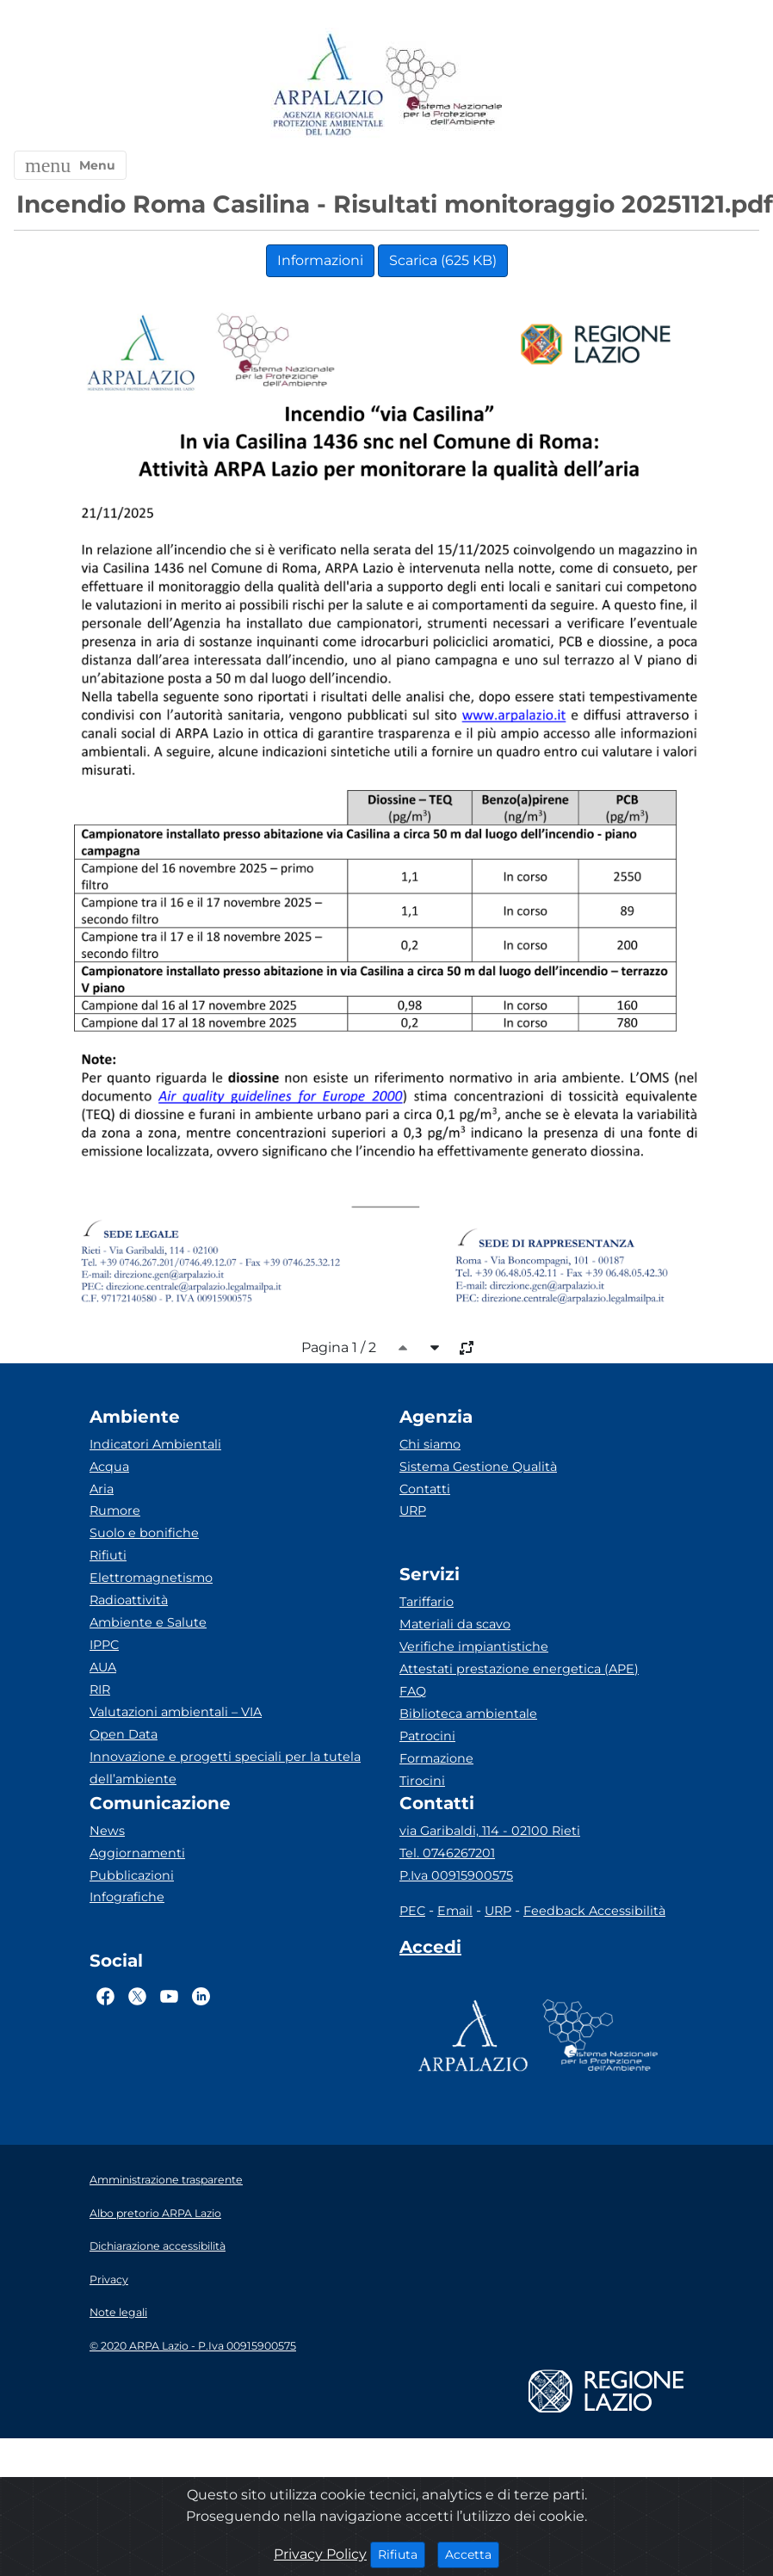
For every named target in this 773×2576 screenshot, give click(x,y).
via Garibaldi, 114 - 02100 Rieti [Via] (489, 1830)
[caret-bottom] (434, 1347)
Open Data (124, 1734)
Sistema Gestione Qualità (478, 1466)
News (107, 1830)
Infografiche (127, 1897)
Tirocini (422, 1780)
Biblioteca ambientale (468, 1713)
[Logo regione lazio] (606, 2389)
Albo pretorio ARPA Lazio (155, 2213)
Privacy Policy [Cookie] (320, 2554)
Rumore (115, 1510)
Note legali (118, 2312)
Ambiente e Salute (148, 1622)
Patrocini (427, 1736)
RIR (100, 1689)
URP (412, 1510)
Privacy (109, 2279)
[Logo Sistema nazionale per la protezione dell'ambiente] (444, 86)
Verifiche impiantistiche (473, 1646)
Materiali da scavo (454, 1624)
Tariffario (426, 1601)
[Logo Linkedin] (201, 1996)
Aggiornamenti (137, 1853)
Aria (102, 1489)
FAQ (412, 1691)
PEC (412, 1910)
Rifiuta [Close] (401, 2553)
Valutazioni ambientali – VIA (176, 1712)
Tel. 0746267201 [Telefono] (447, 1853)
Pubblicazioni (132, 1875)
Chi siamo (430, 1444)
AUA (103, 1667)
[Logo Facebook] (105, 1996)
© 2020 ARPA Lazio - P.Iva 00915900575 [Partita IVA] (193, 2345)
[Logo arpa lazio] (327, 86)
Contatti (424, 1489)
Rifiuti (108, 1555)
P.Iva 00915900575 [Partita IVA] (456, 1875)
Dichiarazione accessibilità (158, 2245)
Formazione (436, 1758)
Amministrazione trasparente (166, 2179)
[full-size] (466, 1347)
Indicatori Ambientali (155, 1444)
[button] (70, 165)
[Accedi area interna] (430, 1950)
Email (455, 1910)
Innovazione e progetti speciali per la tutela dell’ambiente (225, 1768)
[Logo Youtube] (169, 1996)
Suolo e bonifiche (144, 1533)
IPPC (104, 1644)
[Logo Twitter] (137, 1996)
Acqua (109, 1466)
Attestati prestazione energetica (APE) (519, 1669)
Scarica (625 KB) (443, 260)
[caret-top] (402, 1347)
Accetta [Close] (472, 2553)
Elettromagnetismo (151, 1577)
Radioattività (129, 1600)
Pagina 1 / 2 (338, 1347)
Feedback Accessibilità (594, 1910)
